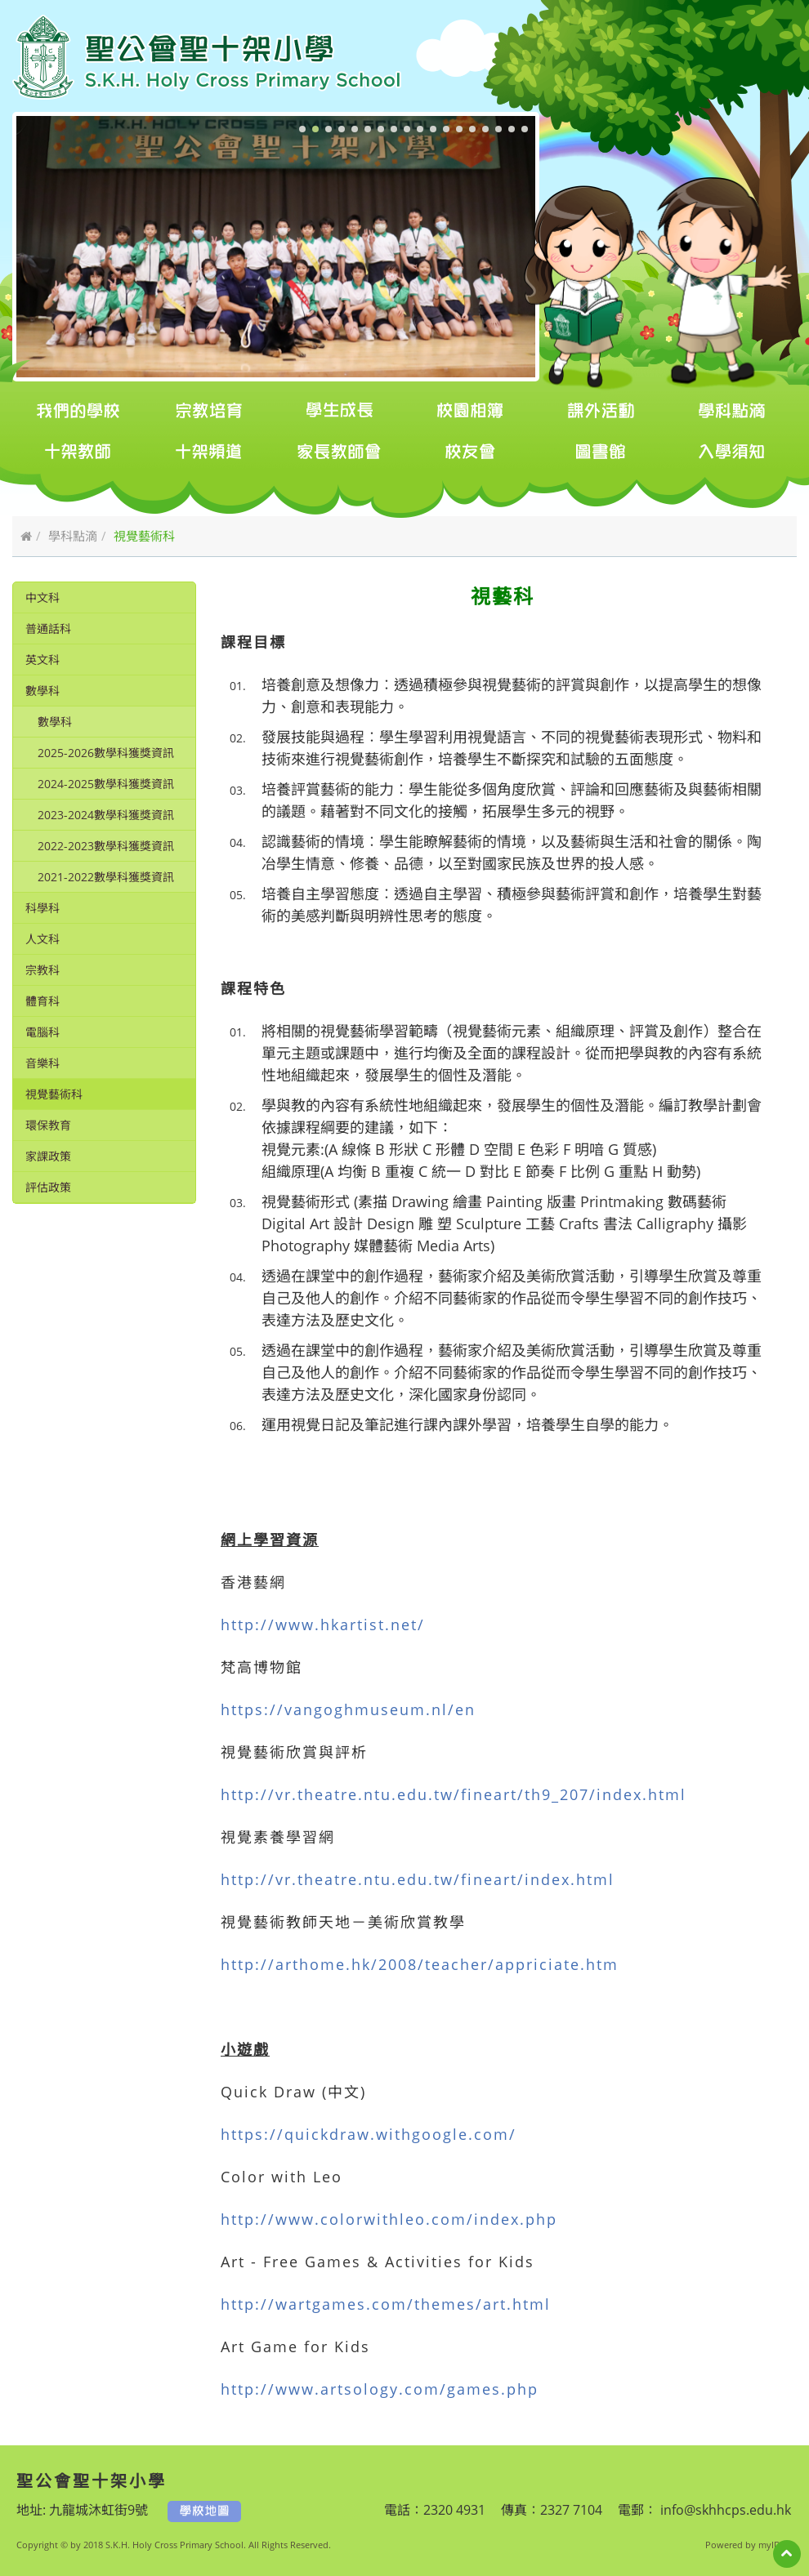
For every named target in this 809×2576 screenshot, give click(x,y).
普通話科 (48, 628)
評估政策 (48, 1187)
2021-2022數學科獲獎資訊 (106, 877)
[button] (302, 129)
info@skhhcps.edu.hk (724, 2510)
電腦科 (42, 1032)
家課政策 (48, 1156)
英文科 (42, 659)
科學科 (42, 908)
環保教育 (48, 1125)
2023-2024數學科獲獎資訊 (106, 814)
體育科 (42, 1001)
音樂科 (42, 1063)
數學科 (42, 690)
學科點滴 (72, 536)
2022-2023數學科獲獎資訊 (106, 845)
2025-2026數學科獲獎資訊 (106, 752)
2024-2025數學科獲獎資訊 (106, 783)
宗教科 (42, 970)
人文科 (42, 939)
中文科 (42, 597)
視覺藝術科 (54, 1094)
